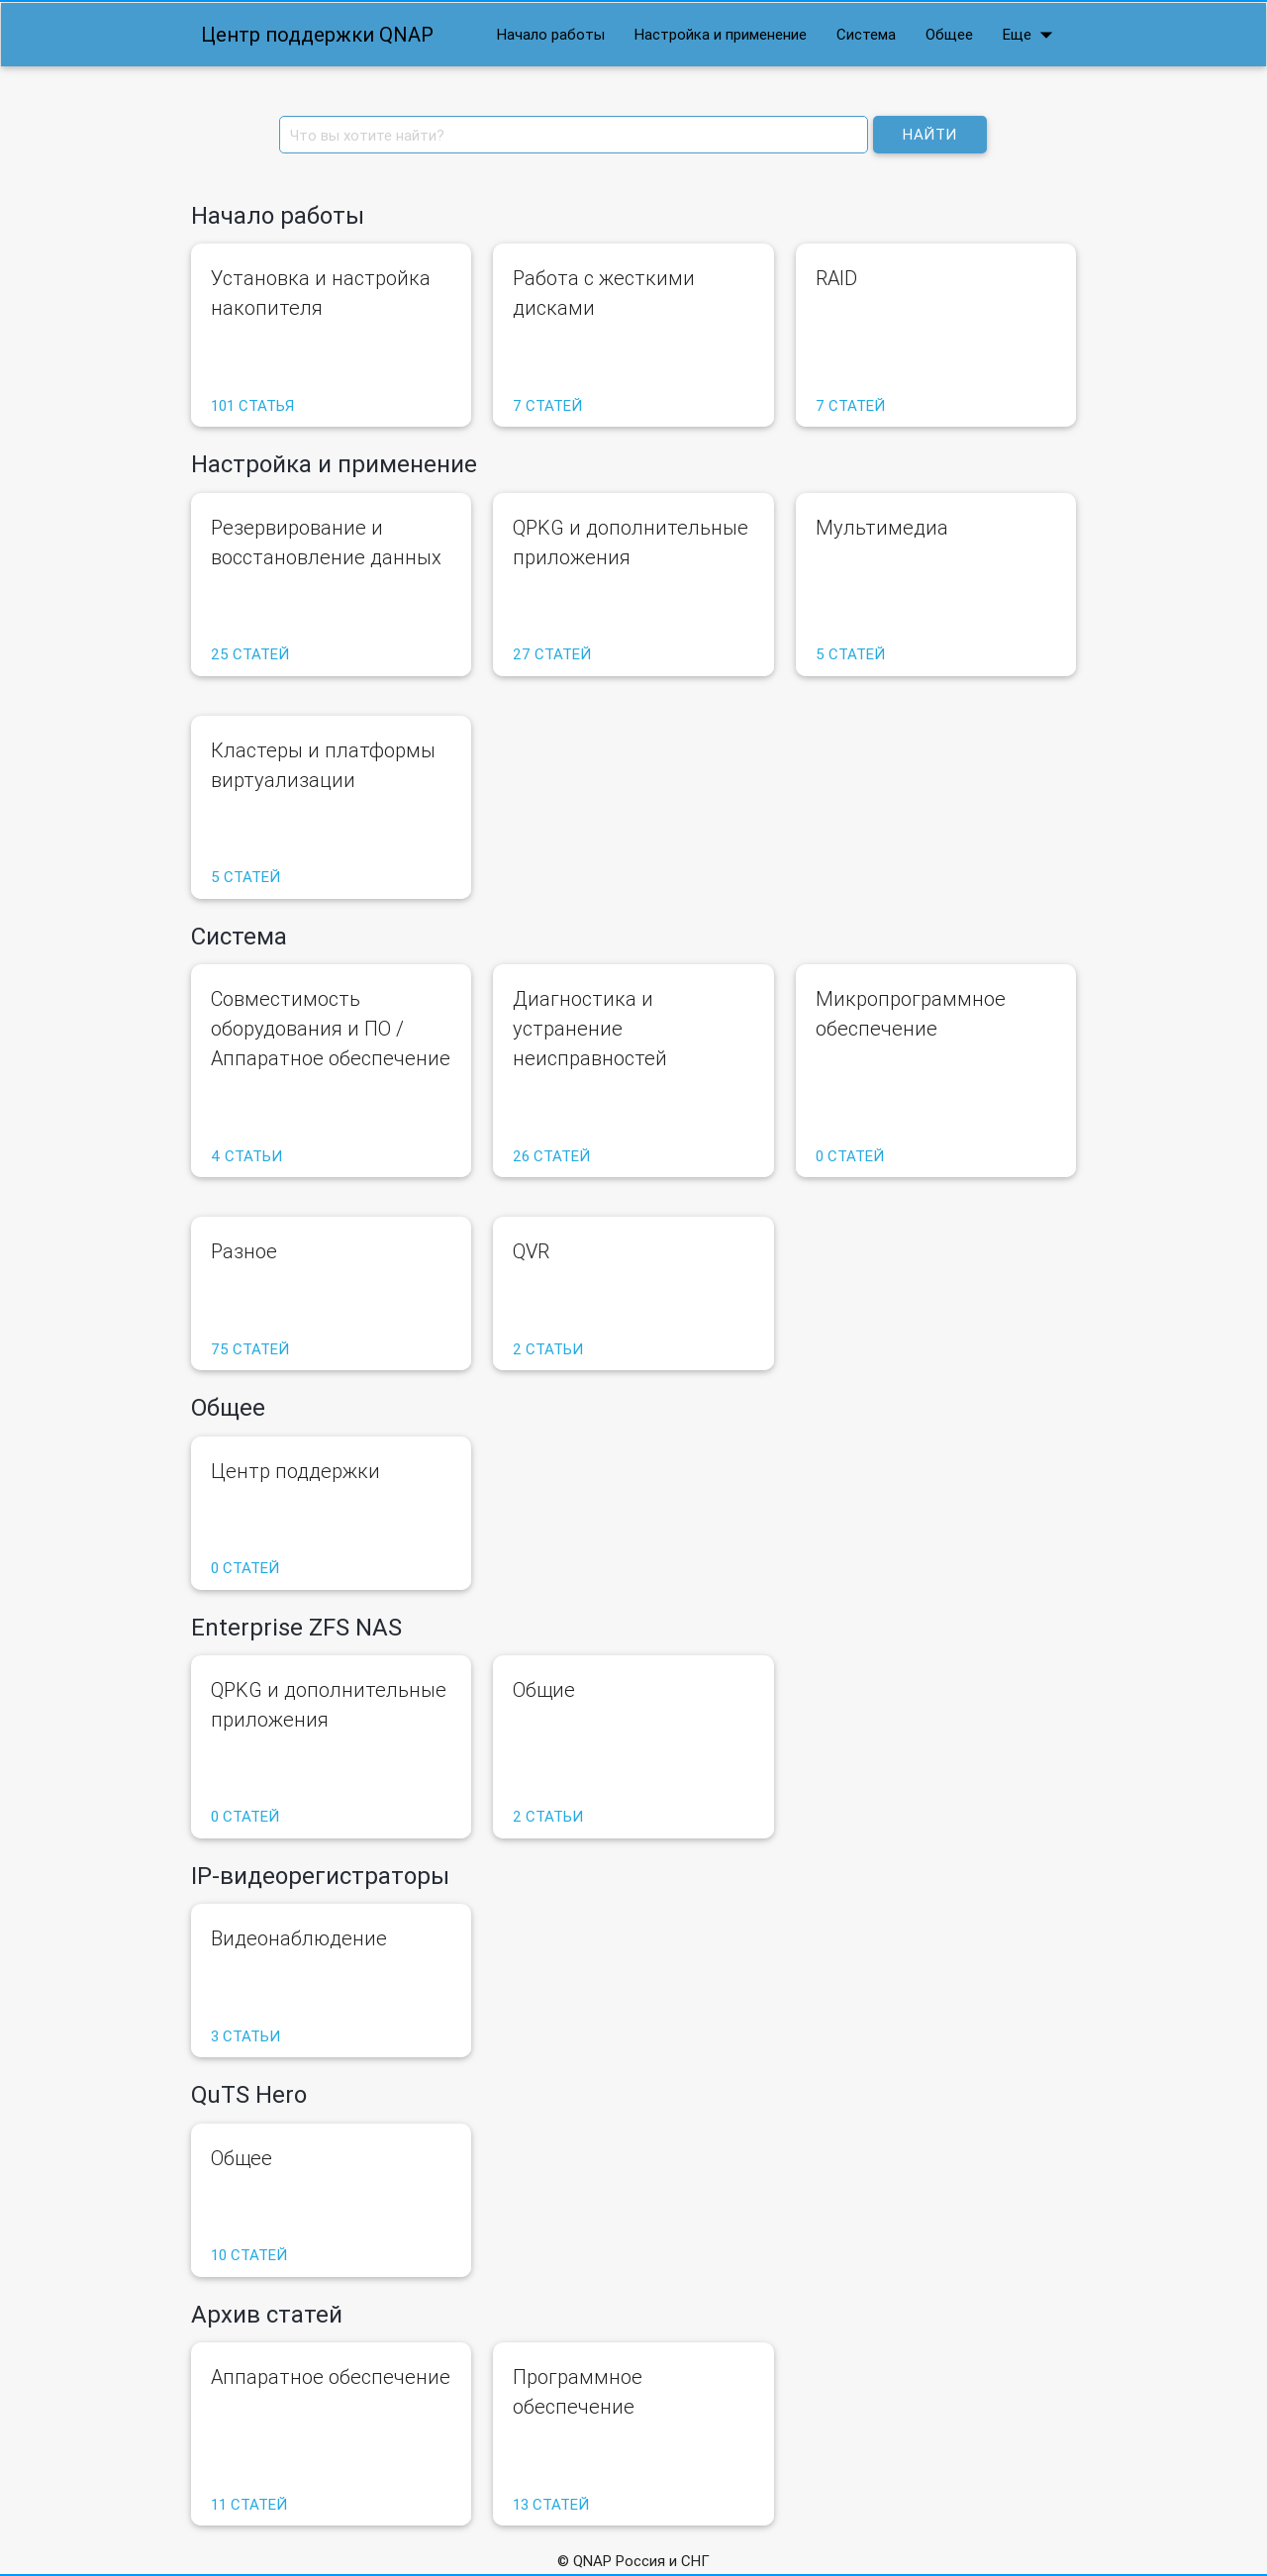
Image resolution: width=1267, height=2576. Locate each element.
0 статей (850, 1155)
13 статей (551, 2504)
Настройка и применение (720, 34)
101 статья (252, 405)
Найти (930, 134)
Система (866, 34)
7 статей (547, 405)
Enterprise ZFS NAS (296, 1627)
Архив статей (266, 2314)
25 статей (250, 653)
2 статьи (548, 1348)
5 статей (850, 653)
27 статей (552, 653)
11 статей (249, 2504)
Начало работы (551, 34)
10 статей (249, 2254)
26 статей (551, 1155)
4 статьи (246, 1155)
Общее (949, 34)
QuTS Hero (249, 2094)
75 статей (250, 1348)
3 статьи (245, 2036)
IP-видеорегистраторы (320, 1875)
